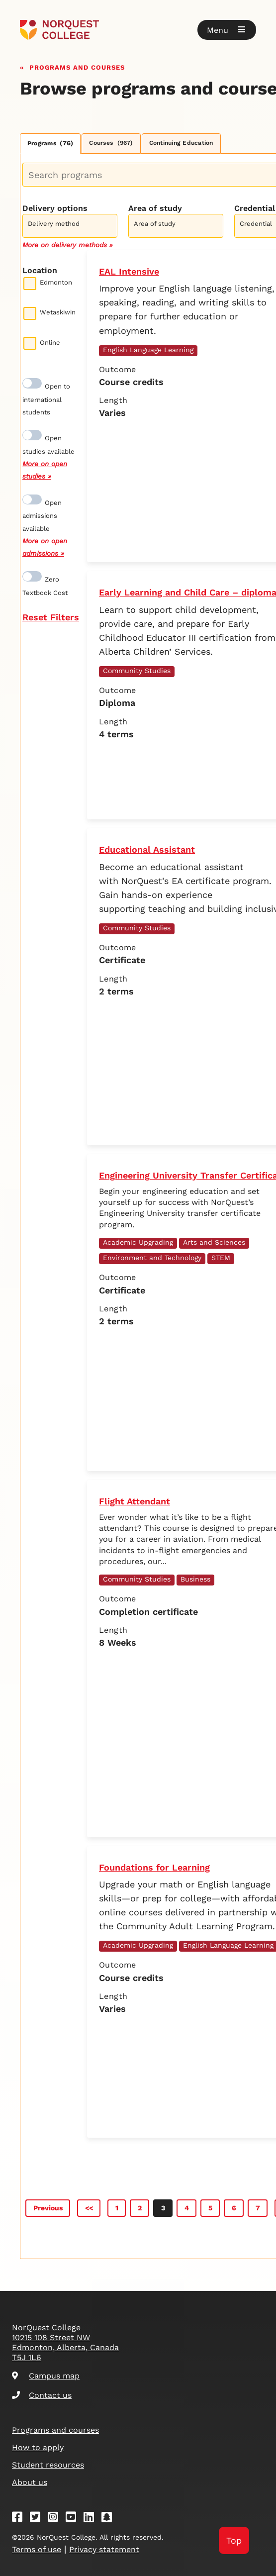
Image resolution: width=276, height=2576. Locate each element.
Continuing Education (181, 142)
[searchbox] (72, 227)
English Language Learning (148, 350)
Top (234, 2540)
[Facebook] (20, 2518)
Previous (48, 2208)
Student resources (48, 2465)
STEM (220, 1258)
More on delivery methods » (67, 245)
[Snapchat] (109, 2518)
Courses (111, 142)
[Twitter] (38, 2518)
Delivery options (55, 208)
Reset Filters (50, 617)
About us (29, 2482)
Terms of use (36, 2549)
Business (195, 1579)
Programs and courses (77, 66)
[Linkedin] (92, 2518)
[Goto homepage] (138, 30)
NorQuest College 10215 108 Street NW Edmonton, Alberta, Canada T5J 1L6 (65, 2342)
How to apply (38, 2447)
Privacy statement (104, 2549)
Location (39, 270)
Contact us (42, 2395)
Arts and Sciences (214, 1242)
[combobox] (69, 224)
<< (89, 2208)
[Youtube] (74, 2518)
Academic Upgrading (138, 1242)
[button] (226, 30)
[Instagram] (56, 2518)
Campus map (46, 2375)
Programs (50, 143)
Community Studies (137, 671)
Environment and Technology (152, 1258)
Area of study (155, 208)
